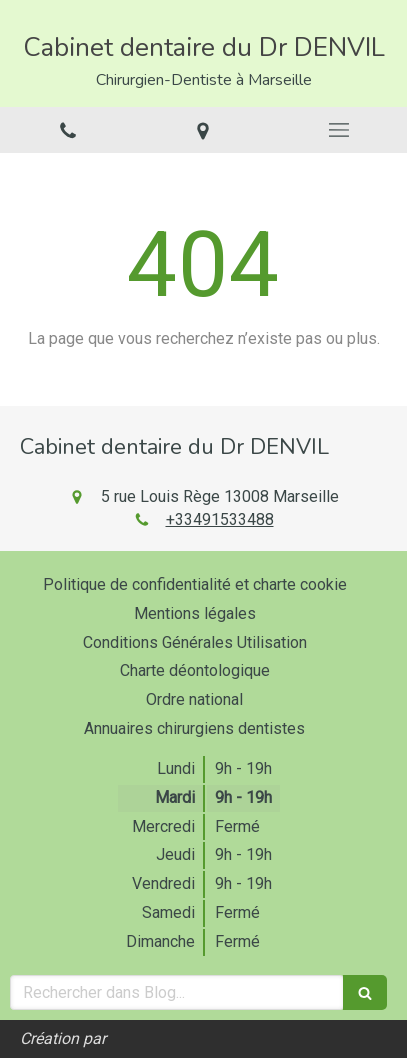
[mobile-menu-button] (339, 130)
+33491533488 (220, 519)
